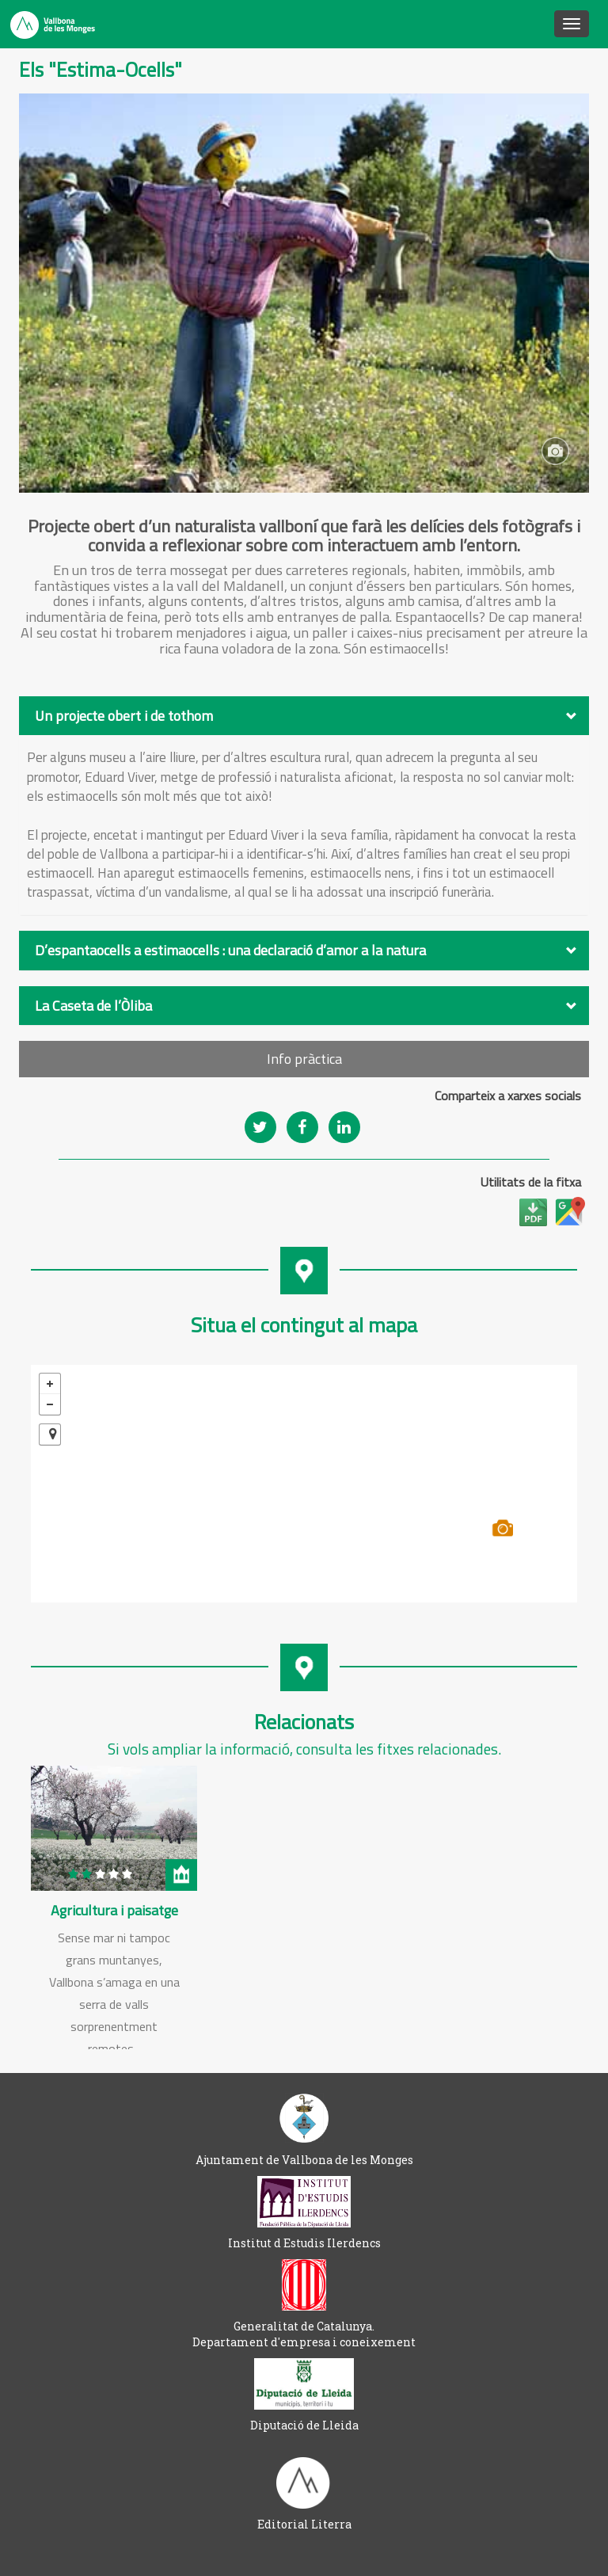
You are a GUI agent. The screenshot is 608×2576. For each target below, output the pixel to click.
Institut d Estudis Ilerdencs (304, 2242)
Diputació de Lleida (304, 2425)
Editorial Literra (304, 2524)
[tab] (304, 716)
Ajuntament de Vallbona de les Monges (304, 2159)
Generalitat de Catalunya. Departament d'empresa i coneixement (304, 2334)
